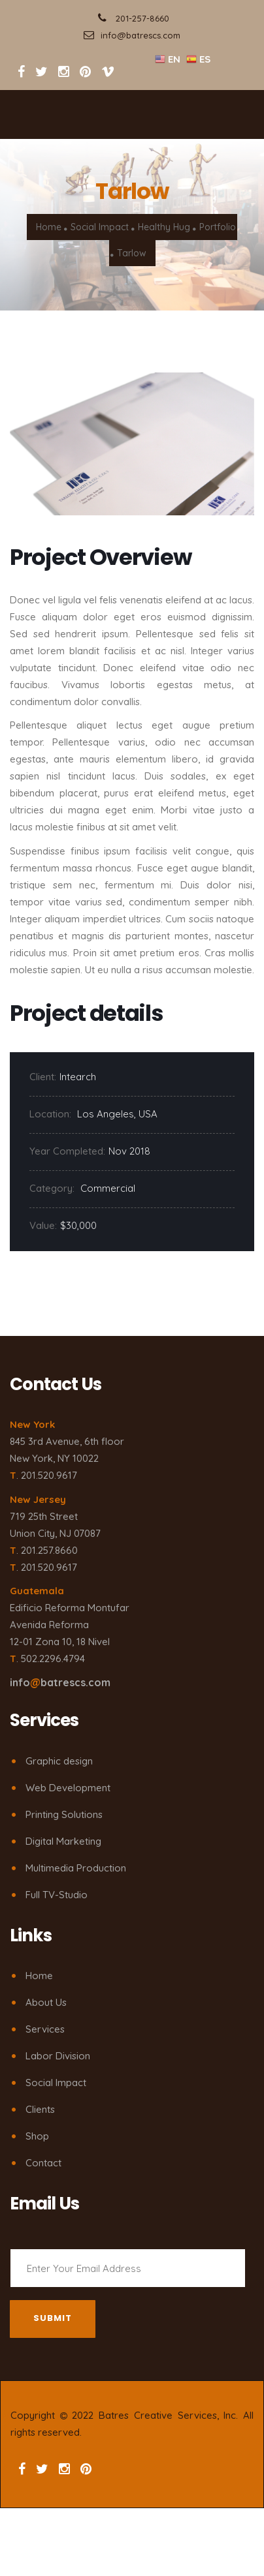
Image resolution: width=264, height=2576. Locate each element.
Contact (43, 2163)
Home (48, 227)
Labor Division (57, 2056)
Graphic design (59, 1761)
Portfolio (217, 227)
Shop (37, 2136)
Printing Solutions (64, 1814)
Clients (40, 2109)
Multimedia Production (75, 1868)
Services (45, 2029)
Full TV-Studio (56, 1894)
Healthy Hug (164, 227)
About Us (46, 2002)
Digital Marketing (63, 1841)
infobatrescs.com (60, 1682)
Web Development (67, 1787)
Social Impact (100, 227)
